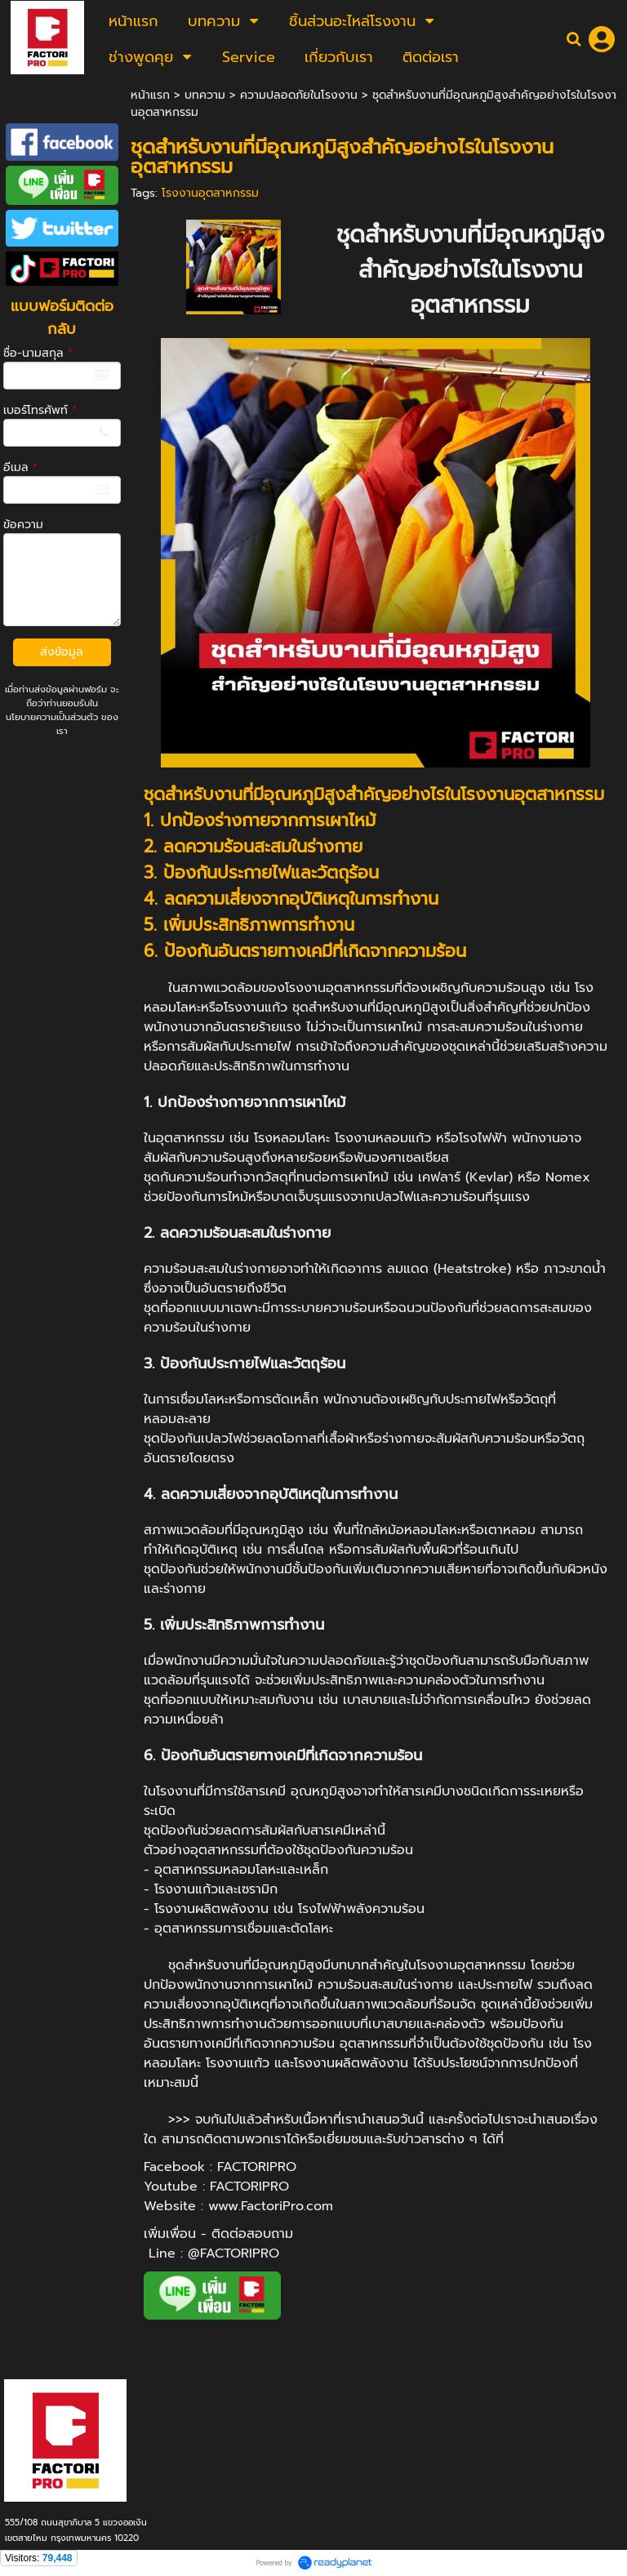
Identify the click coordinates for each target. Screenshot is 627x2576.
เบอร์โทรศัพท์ (40, 410)
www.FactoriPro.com (270, 2206)
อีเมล (20, 467)
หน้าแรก (150, 95)
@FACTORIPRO (233, 2253)
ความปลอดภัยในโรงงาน (299, 95)
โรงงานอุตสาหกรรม (210, 193)
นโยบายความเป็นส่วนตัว (52, 717)
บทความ (205, 95)
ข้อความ (23, 524)
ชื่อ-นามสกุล (38, 353)
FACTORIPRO (256, 2167)
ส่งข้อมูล (61, 652)
